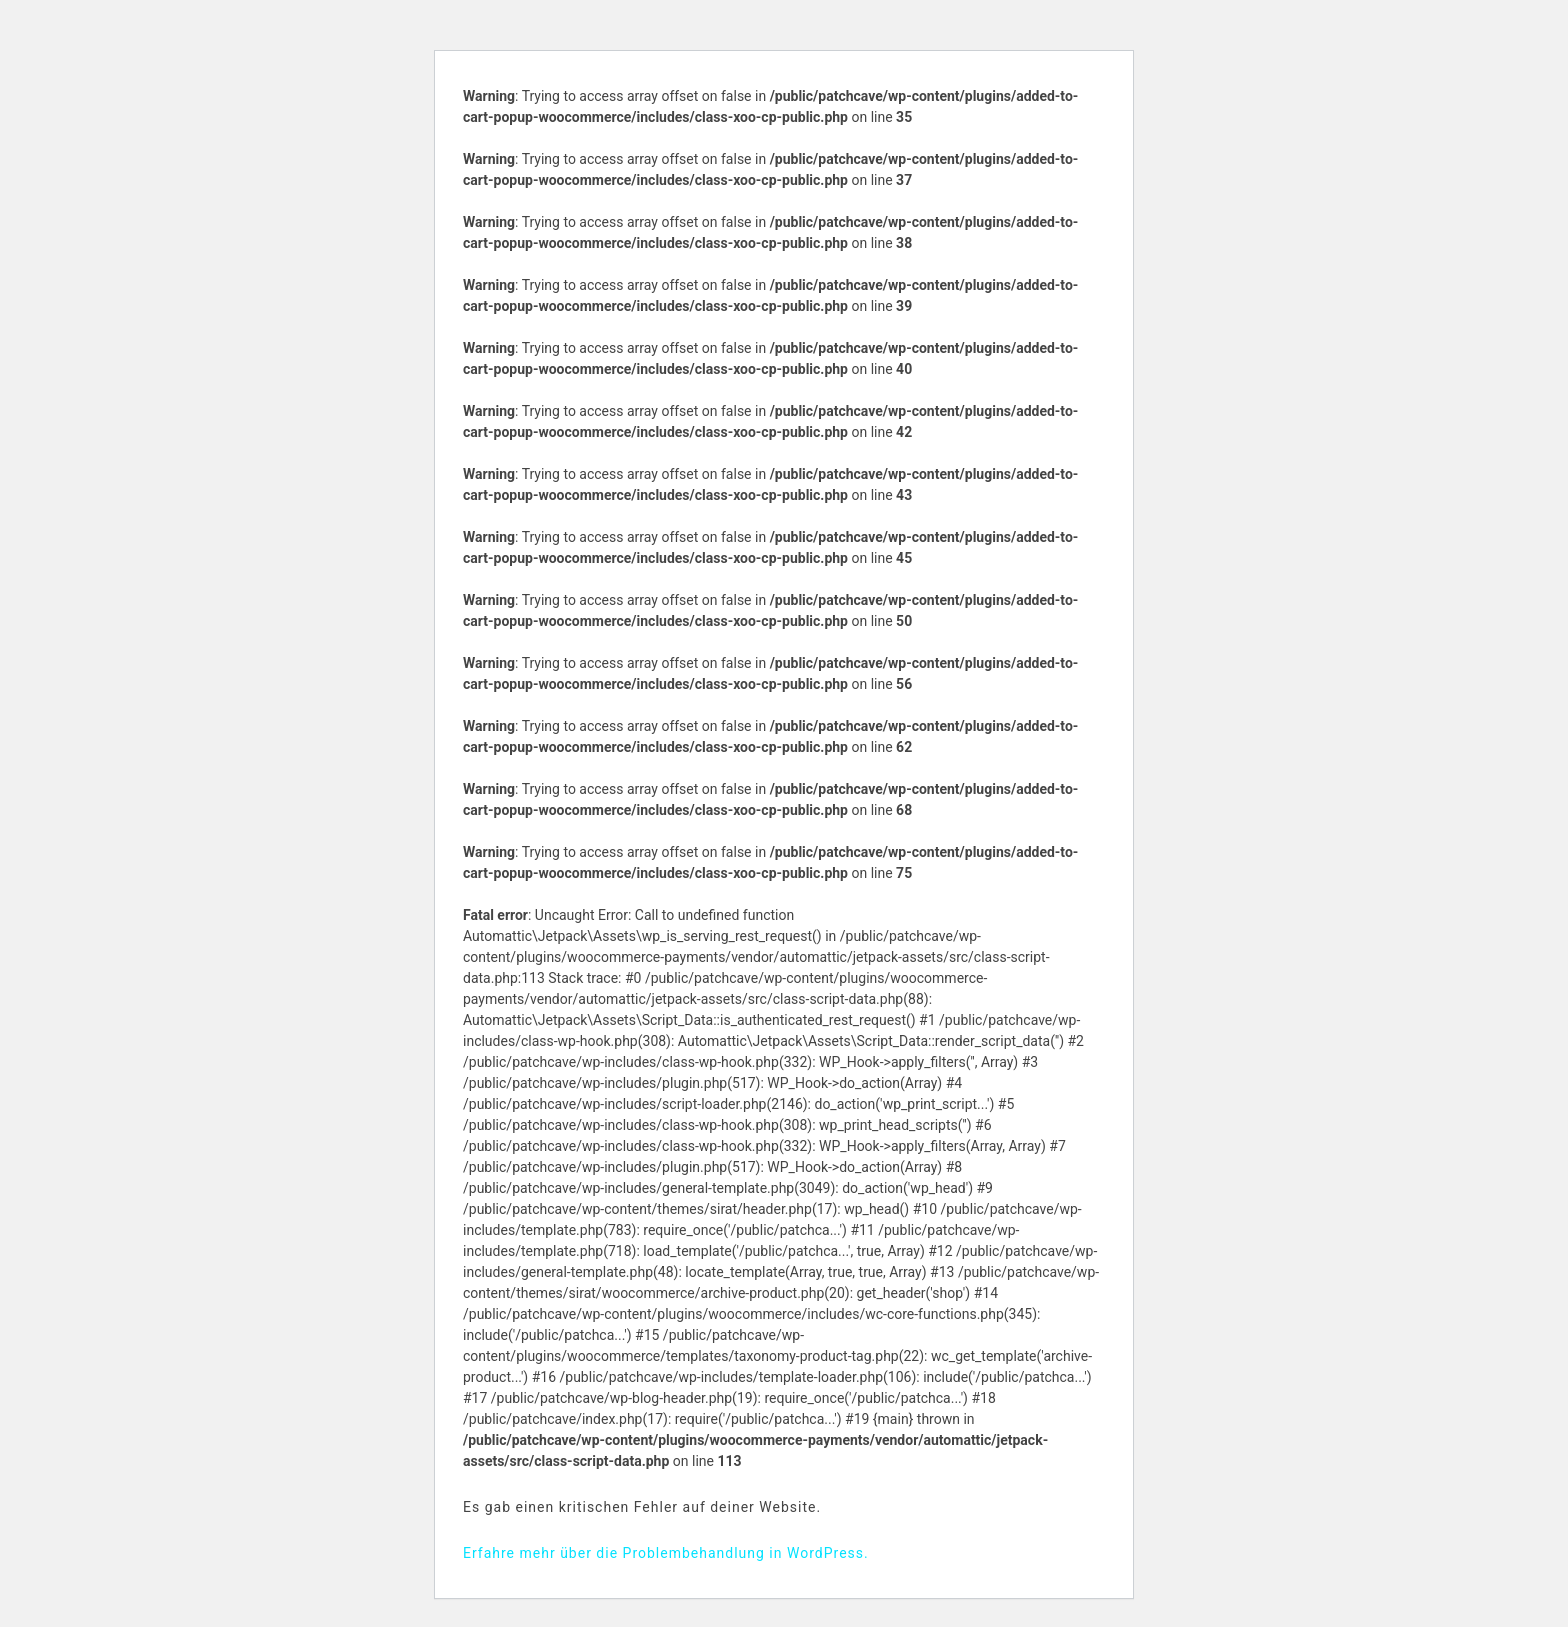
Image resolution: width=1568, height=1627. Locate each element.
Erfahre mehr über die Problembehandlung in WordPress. (666, 1553)
